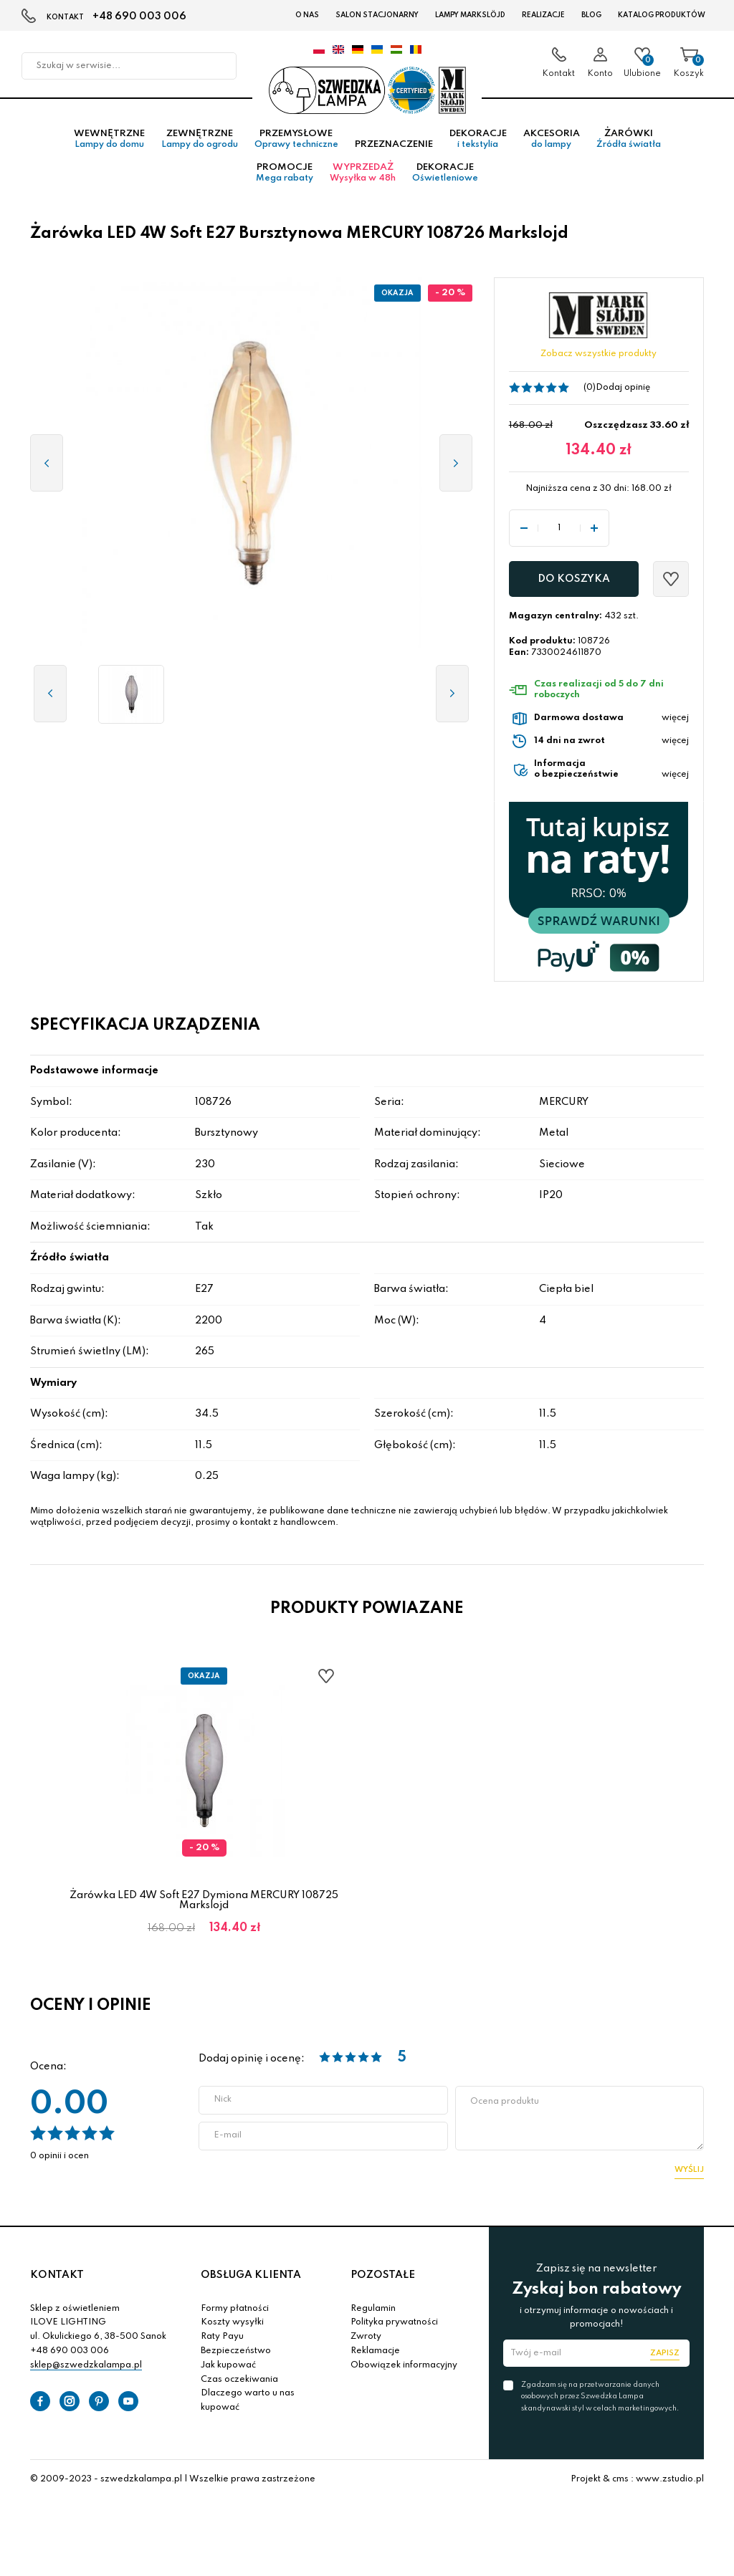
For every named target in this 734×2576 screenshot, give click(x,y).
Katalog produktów (661, 15)
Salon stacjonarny (377, 15)
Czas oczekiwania (239, 2382)
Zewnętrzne (199, 143)
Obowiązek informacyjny (404, 2368)
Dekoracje (478, 143)
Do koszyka (574, 582)
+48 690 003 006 (139, 16)
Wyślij (689, 2172)
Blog (591, 15)
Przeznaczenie (394, 148)
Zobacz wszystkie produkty (598, 357)
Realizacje (543, 15)
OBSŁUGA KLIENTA (251, 2278)
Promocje (284, 176)
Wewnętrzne (109, 143)
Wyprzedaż (363, 176)
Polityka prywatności (394, 2325)
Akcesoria (551, 143)
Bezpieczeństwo (236, 2354)
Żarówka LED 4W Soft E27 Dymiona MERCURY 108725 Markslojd (204, 1903)
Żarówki (628, 143)
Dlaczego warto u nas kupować (248, 2403)
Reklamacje (375, 2354)
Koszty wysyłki (232, 2325)
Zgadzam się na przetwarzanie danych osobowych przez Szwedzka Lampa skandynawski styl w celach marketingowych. (600, 2399)
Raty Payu (222, 2339)
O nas (307, 15)
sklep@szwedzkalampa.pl (86, 2368)
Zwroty (366, 2339)
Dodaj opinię (623, 390)
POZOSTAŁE (383, 2278)
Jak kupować (228, 2368)
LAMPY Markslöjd (470, 15)
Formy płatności (235, 2311)
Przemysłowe (296, 143)
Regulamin (373, 2311)
